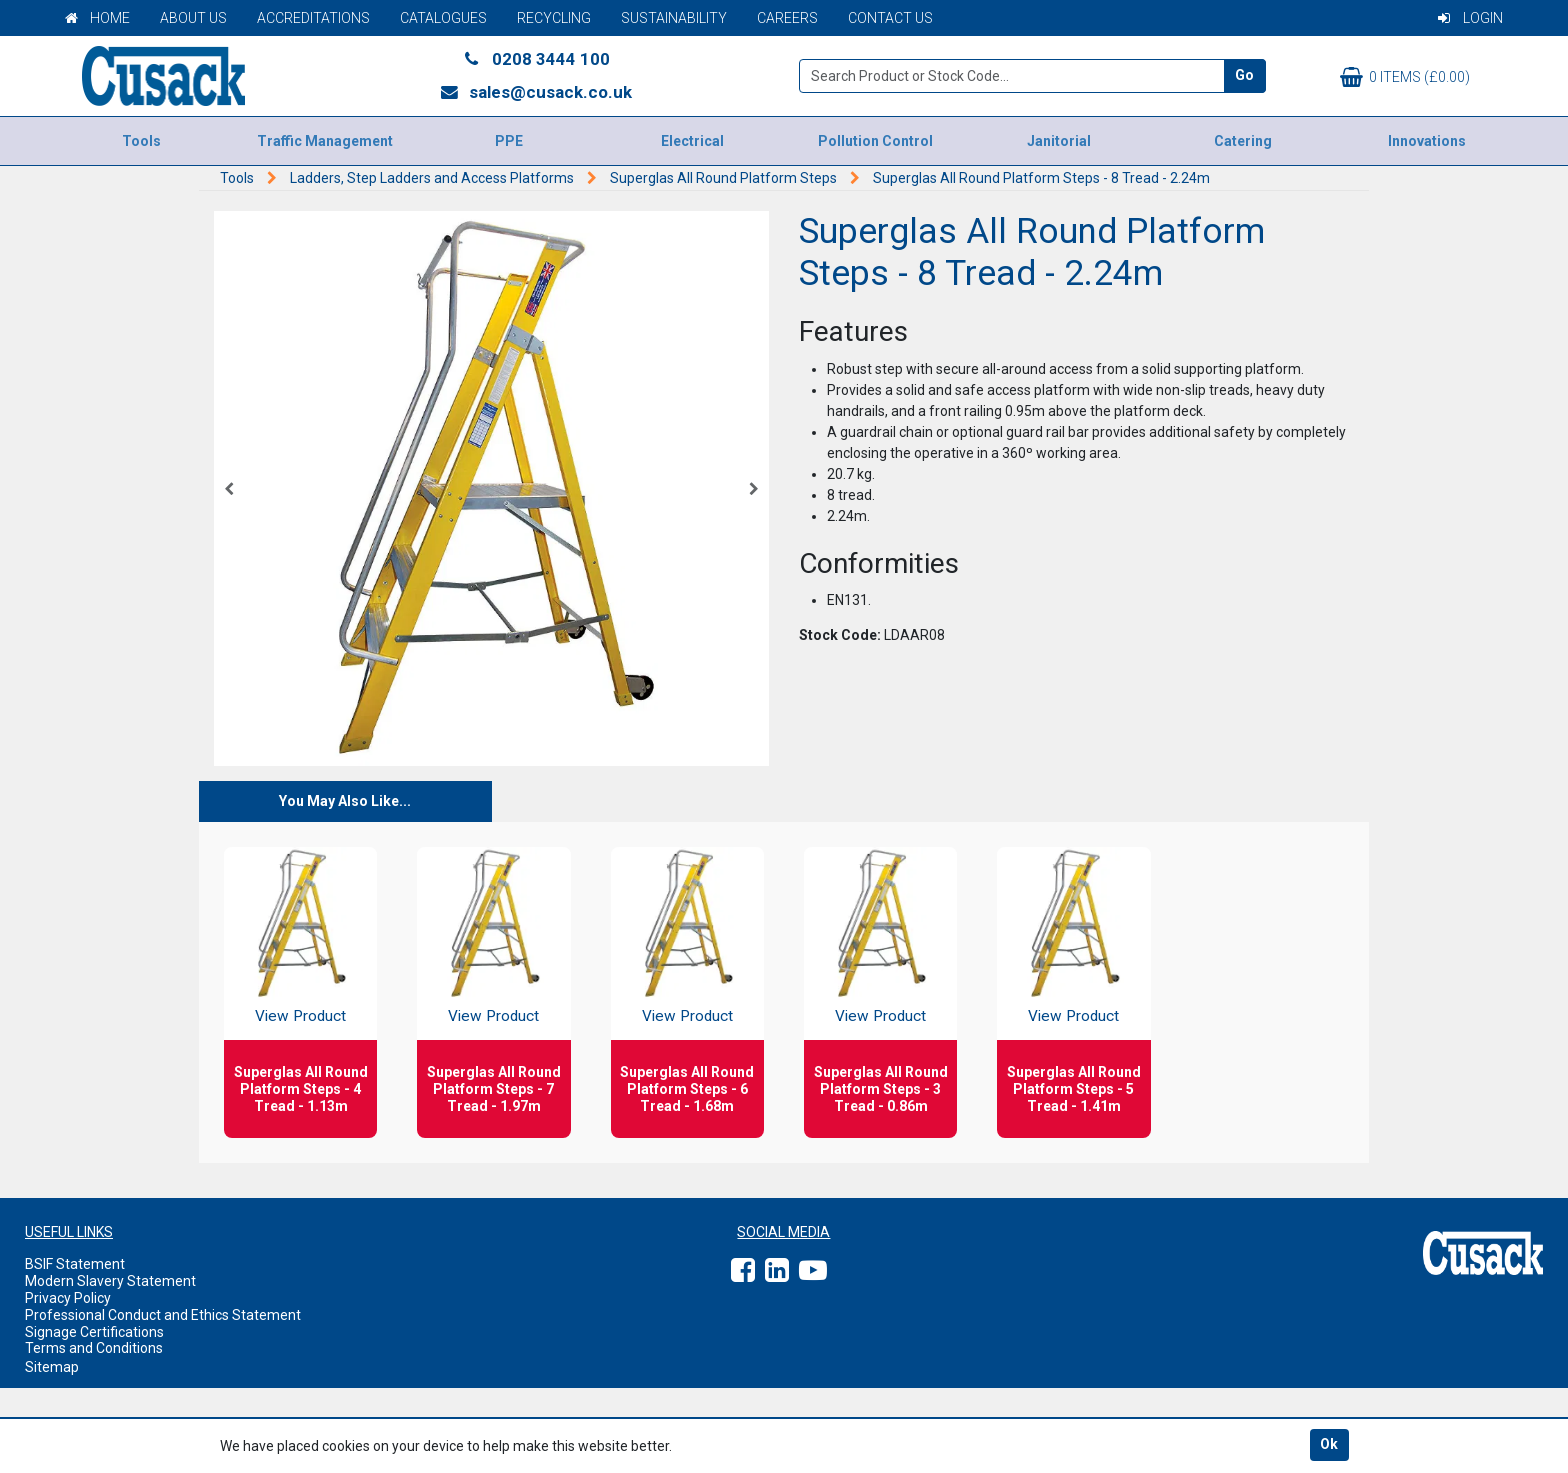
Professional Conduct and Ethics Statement (163, 1315)
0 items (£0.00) (1405, 77)
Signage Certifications (94, 1332)
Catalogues (443, 18)
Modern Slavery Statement (110, 1281)
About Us (193, 18)
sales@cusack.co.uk (535, 92)
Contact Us (890, 18)
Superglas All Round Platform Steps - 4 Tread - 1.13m (301, 1089)
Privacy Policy (68, 1298)
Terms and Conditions (94, 1348)
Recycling (554, 18)
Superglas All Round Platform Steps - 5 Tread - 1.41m (1074, 1089)
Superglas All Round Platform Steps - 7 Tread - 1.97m (494, 1089)
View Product (300, 1016)
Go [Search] (1244, 75)
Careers (787, 18)
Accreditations (313, 18)
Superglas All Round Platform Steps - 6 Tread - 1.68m (687, 1089)
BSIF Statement (75, 1264)
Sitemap (52, 1367)
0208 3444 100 (536, 59)
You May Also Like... (345, 801)
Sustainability (674, 18)
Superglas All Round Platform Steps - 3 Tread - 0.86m (881, 1089)
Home (97, 18)
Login (1470, 18)
